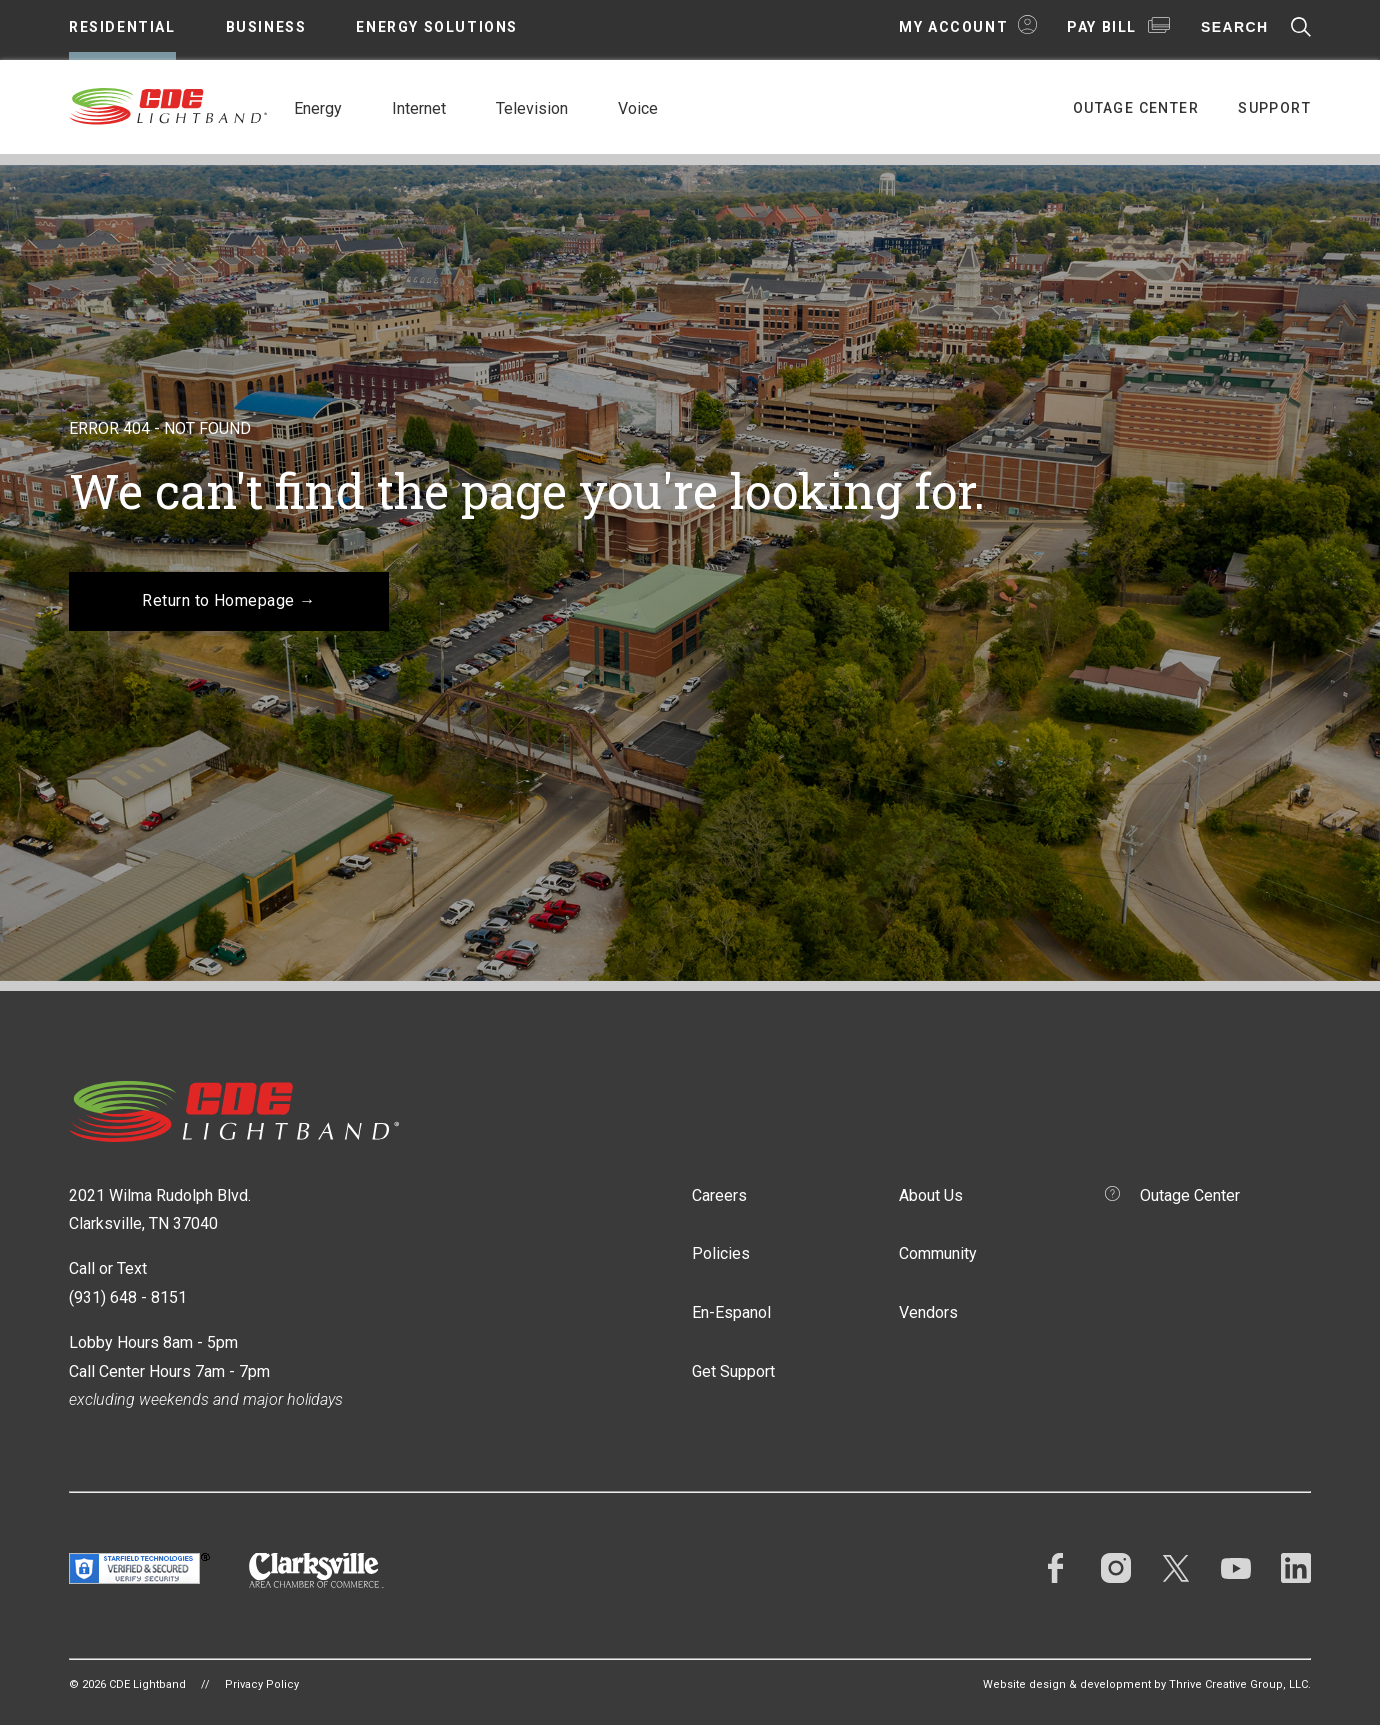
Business (266, 27)
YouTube (1236, 1568)
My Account (953, 27)
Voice (638, 108)
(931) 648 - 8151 (128, 1297)
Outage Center (1136, 108)
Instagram (1116, 1568)
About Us (931, 1195)
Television (532, 108)
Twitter (1176, 1568)
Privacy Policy (262, 1684)
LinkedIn (1296, 1568)
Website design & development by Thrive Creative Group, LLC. (1147, 1684)
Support (1274, 108)
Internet (419, 108)
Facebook (1056, 1568)
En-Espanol (731, 1312)
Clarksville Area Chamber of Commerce (316, 1570)
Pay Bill (1102, 27)
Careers (719, 1195)
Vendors (928, 1312)
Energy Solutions (437, 27)
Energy (318, 108)
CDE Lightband (169, 105)
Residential (122, 27)
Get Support (733, 1371)
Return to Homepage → (229, 600)
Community (938, 1253)
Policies (721, 1253)
